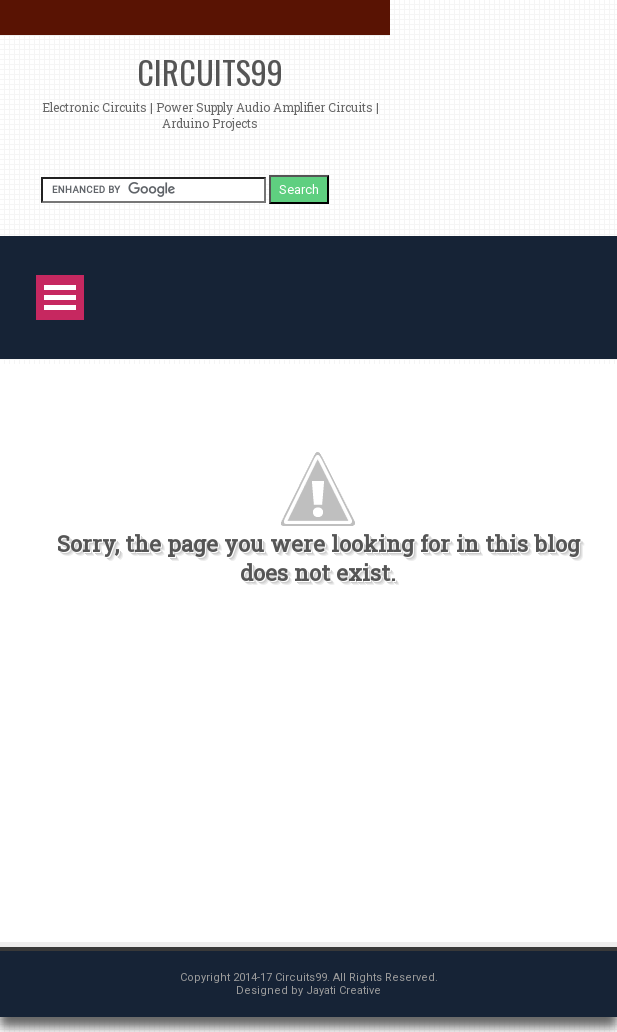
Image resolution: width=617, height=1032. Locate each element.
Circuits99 (210, 71)
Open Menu (60, 297)
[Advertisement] (297, 773)
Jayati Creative (343, 990)
